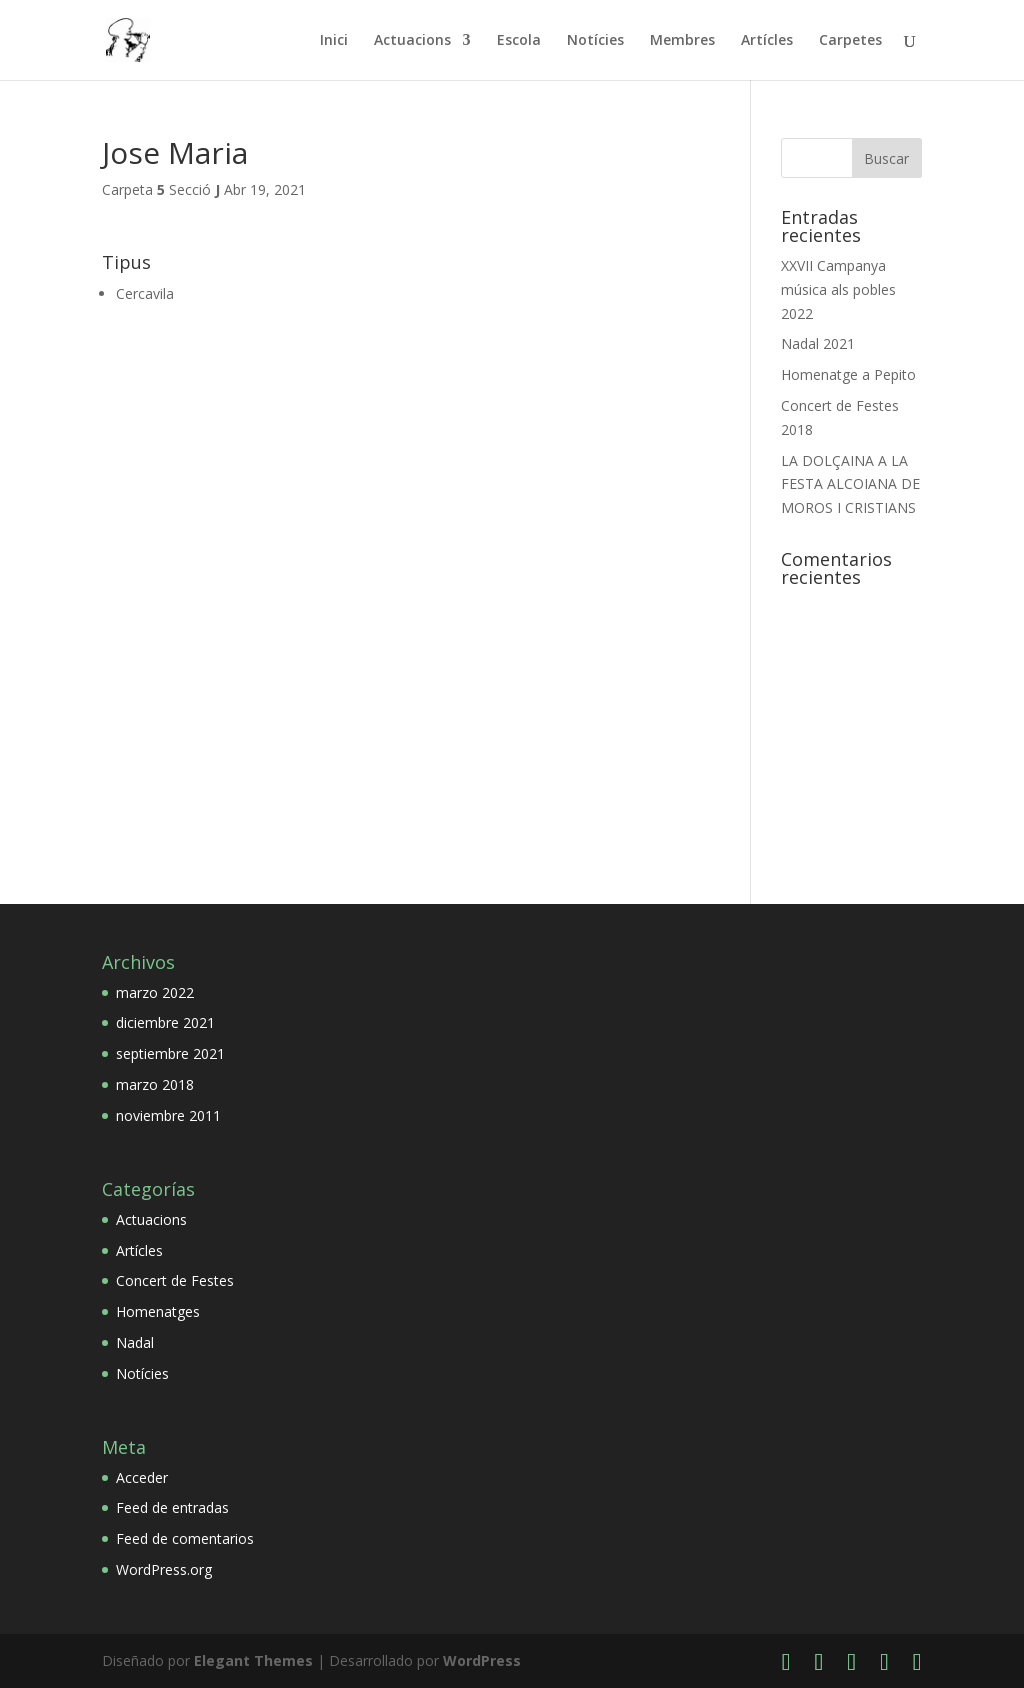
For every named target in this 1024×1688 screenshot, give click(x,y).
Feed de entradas (172, 1507)
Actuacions (412, 41)
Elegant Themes (253, 1660)
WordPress (482, 1660)
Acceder (142, 1477)
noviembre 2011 (168, 1115)
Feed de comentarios (185, 1538)
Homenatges (158, 1311)
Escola (519, 41)
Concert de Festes (175, 1280)
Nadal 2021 (818, 343)
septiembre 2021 (170, 1053)
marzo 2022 (155, 992)
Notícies (595, 41)
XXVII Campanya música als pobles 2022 (838, 289)
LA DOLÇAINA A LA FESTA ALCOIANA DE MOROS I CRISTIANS (850, 484)
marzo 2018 (155, 1084)
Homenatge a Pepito (848, 374)
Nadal (135, 1342)
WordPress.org (164, 1569)
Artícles (767, 41)
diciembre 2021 (165, 1022)
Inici (334, 41)
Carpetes (850, 41)
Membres (682, 41)
